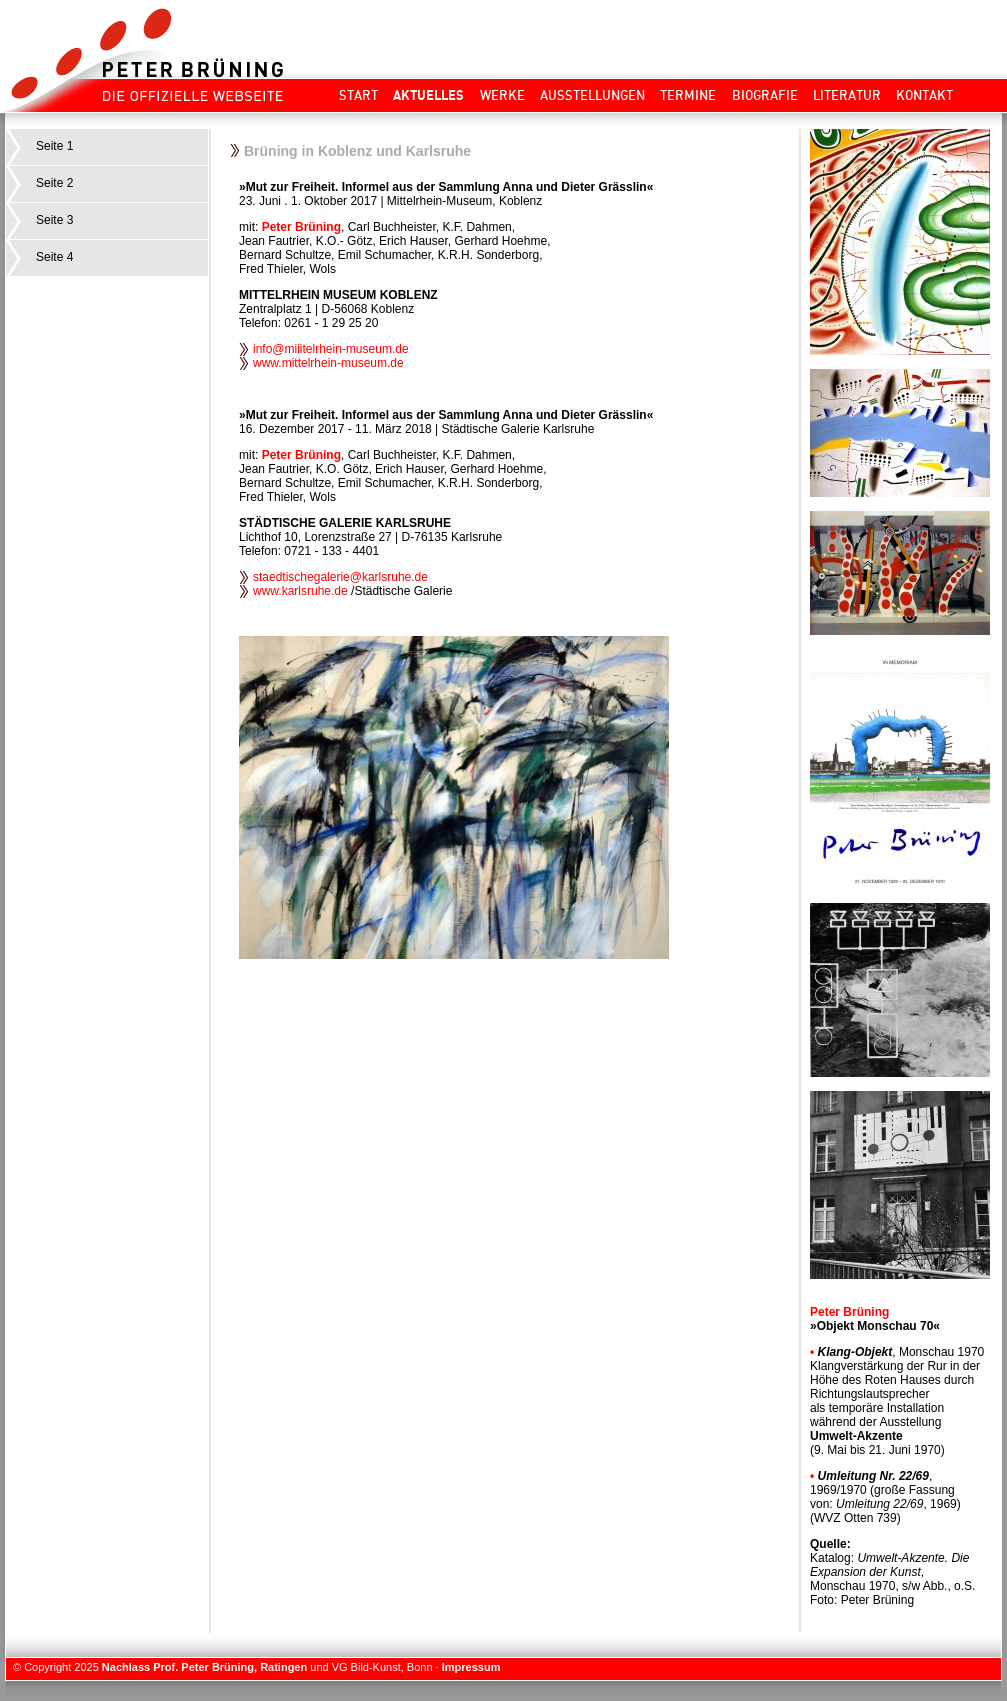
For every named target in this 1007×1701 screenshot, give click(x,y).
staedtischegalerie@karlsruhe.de (340, 577)
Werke (502, 95)
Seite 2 (54, 183)
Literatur (847, 95)
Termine (688, 95)
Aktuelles (428, 95)
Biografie (765, 95)
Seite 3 (54, 220)
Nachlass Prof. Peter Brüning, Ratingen (204, 1667)
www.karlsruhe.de (300, 591)
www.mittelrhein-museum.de (330, 363)
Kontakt (924, 95)
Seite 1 (54, 146)
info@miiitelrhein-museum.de (332, 349)
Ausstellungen (592, 95)
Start (358, 95)
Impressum (471, 1667)
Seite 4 (54, 257)
